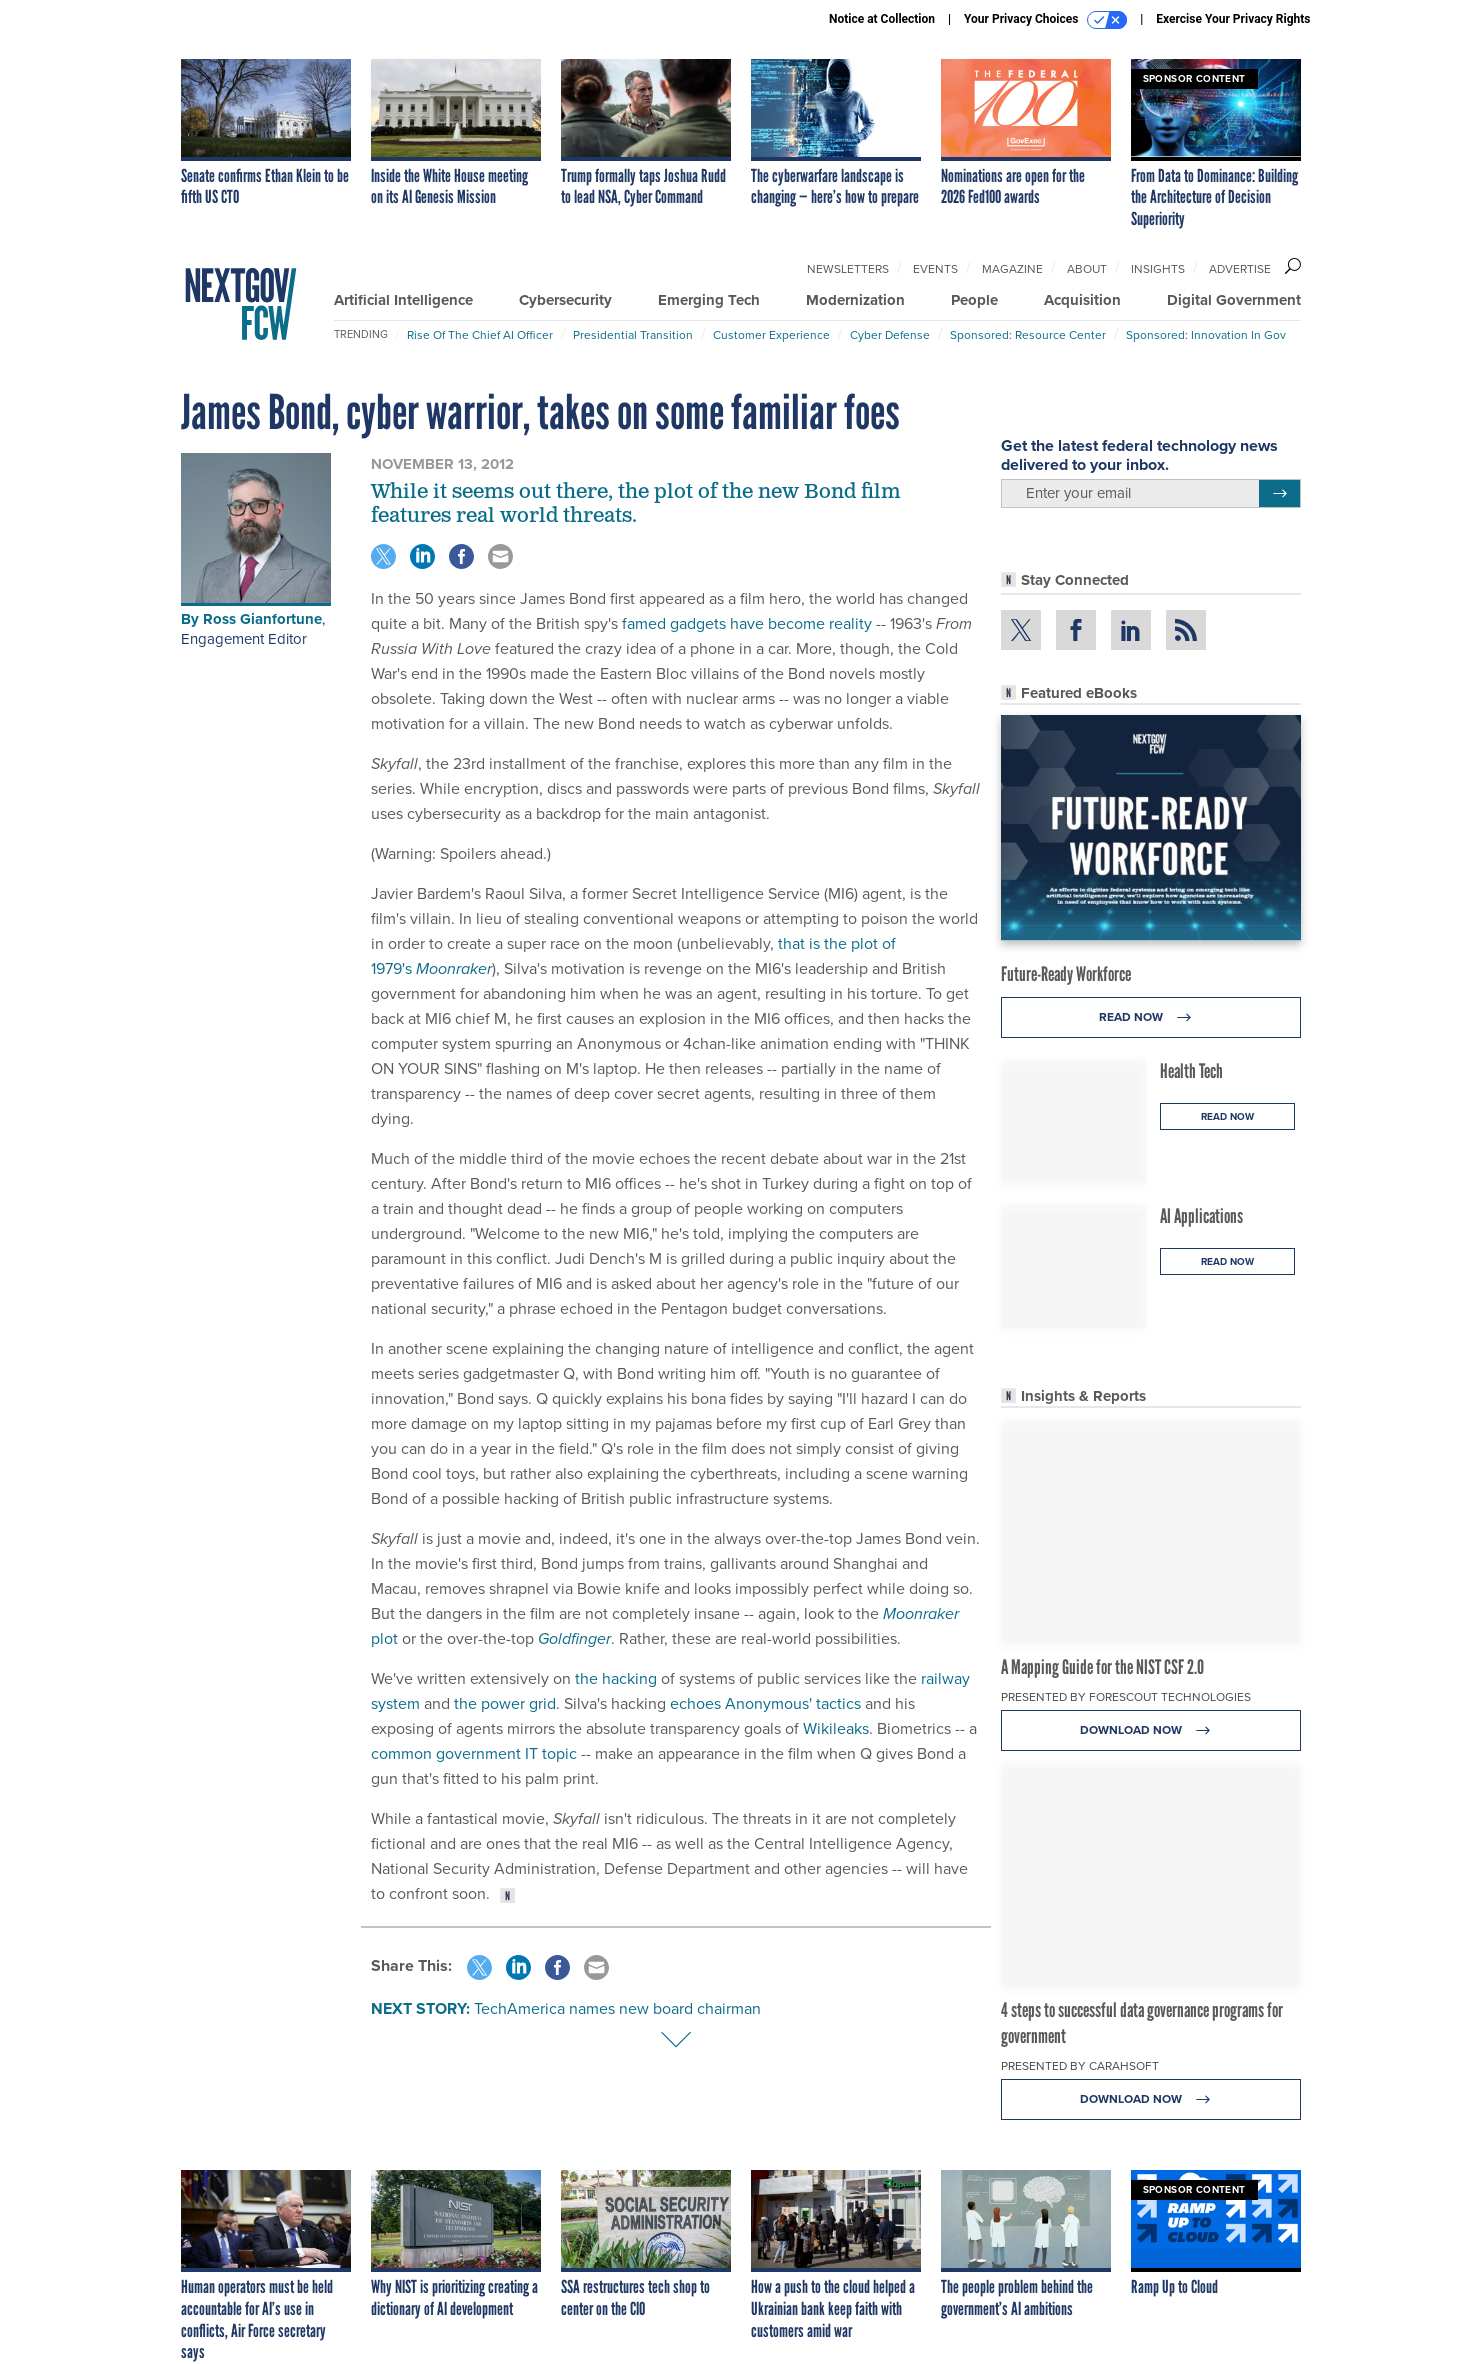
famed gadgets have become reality (747, 623)
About (1087, 269)
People (974, 300)
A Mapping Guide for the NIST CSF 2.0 (1102, 1667)
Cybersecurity (565, 300)
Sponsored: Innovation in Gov (1206, 335)
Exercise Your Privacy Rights (1233, 19)
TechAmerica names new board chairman (617, 2008)
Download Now (1150, 1730)
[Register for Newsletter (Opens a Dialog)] (1279, 494)
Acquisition (1082, 300)
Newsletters (848, 269)
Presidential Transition (633, 335)
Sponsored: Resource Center (1028, 335)
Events (935, 269)
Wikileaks (836, 1728)
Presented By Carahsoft (1080, 2066)
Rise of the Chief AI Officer (480, 335)
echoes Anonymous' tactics (765, 1703)
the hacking (616, 1678)
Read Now (1150, 1017)
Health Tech (1191, 1071)
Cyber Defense (890, 335)
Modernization (855, 300)
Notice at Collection (882, 19)
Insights (1158, 269)
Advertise (1240, 269)
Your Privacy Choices (1045, 20)
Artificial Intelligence (403, 300)
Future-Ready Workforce (1066, 974)
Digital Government (1234, 300)
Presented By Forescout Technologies (1126, 1697)
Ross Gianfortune (262, 619)
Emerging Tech (709, 300)
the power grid (505, 1703)
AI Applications (1201, 1216)
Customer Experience (771, 335)
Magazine (1012, 269)
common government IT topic (474, 1753)
